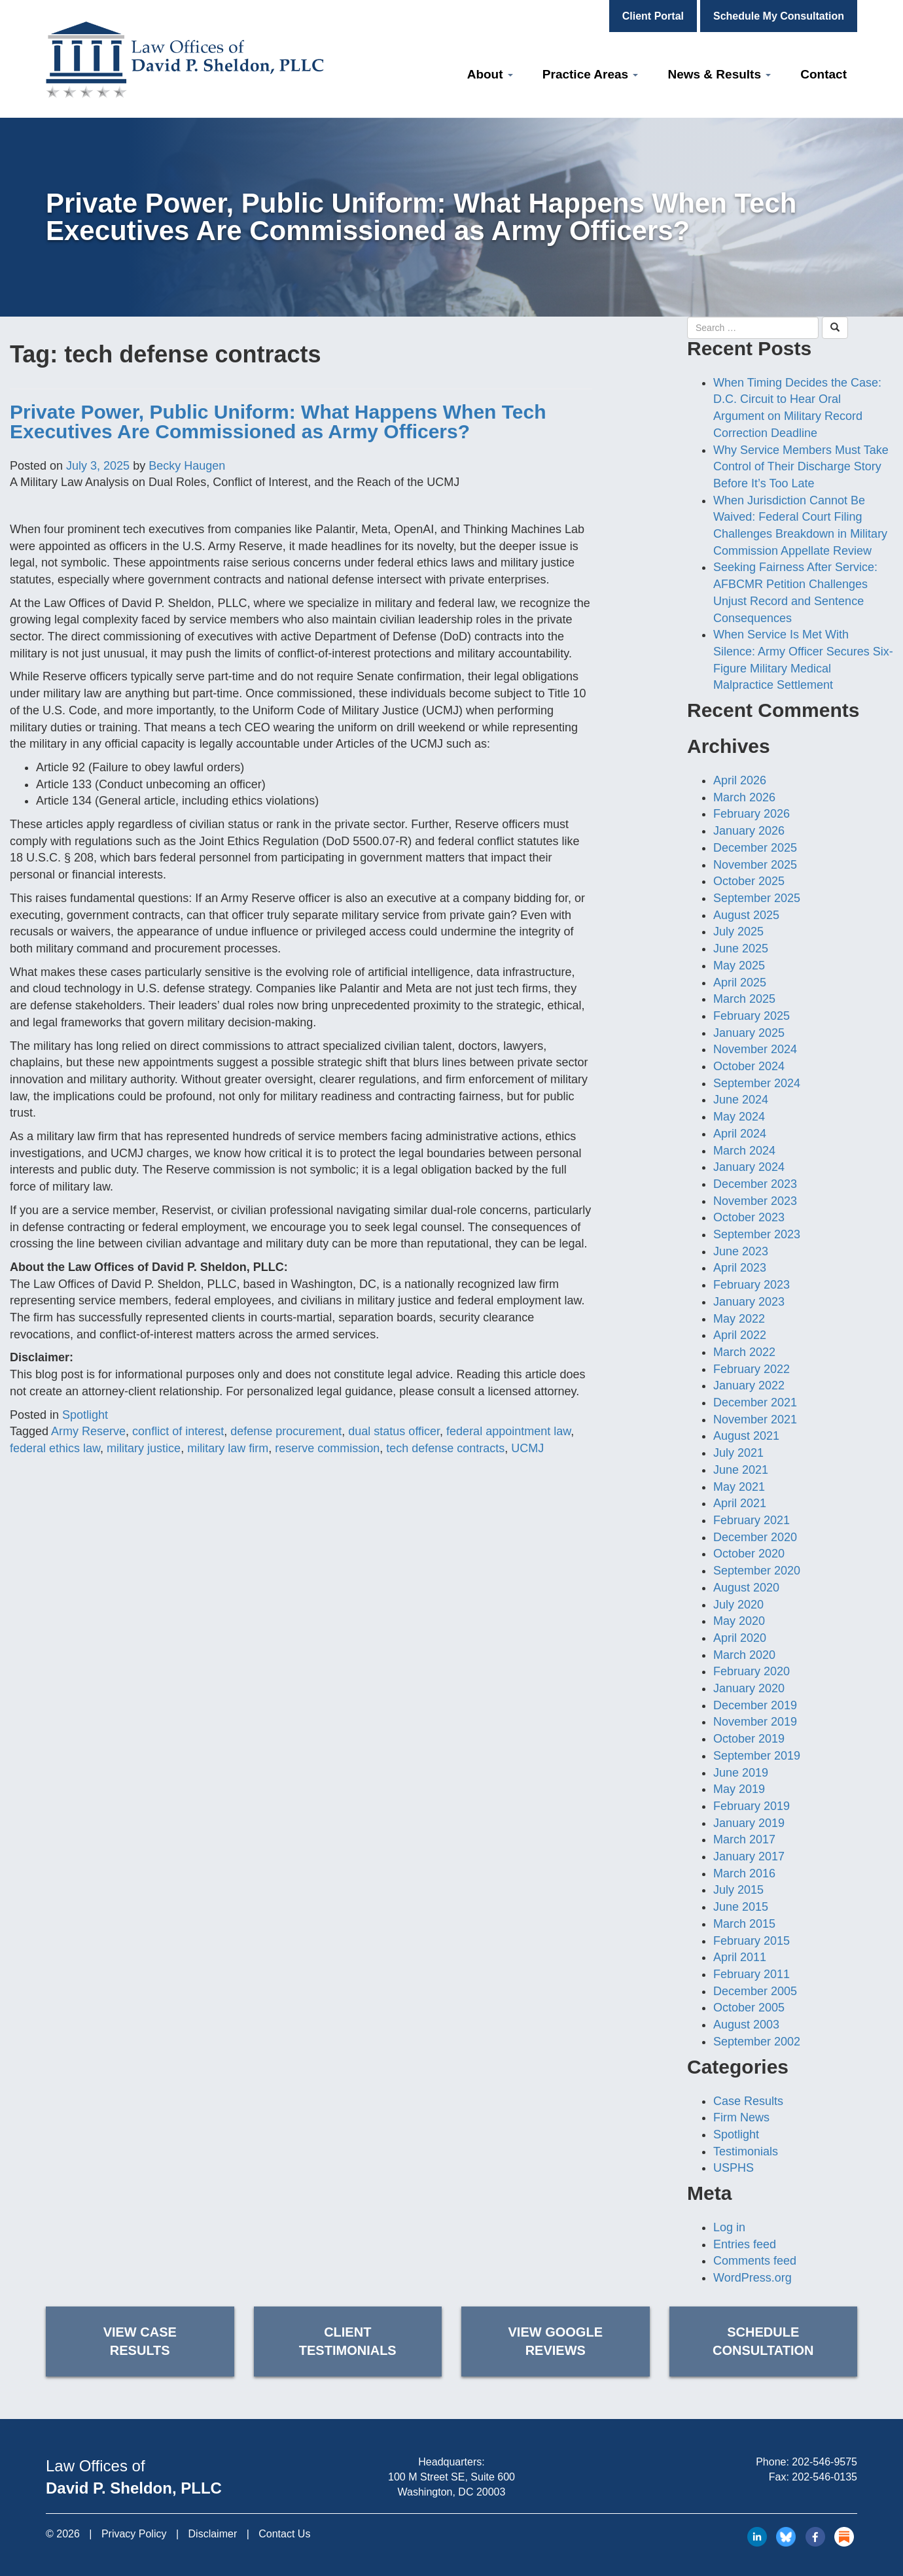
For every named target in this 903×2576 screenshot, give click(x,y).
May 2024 (739, 1116)
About (490, 74)
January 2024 (749, 1167)
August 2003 (746, 2024)
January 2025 (749, 1032)
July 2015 (738, 1889)
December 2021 (755, 1402)
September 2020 (756, 1570)
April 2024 (739, 1133)
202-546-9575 (824, 2461)
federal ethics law (55, 1448)
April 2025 (739, 982)
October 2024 (749, 1066)
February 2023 (751, 1284)
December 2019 (755, 1705)
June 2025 (740, 948)
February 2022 (751, 1369)
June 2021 (740, 1469)
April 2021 (739, 1503)
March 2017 (744, 1839)
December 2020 (755, 1537)
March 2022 (744, 1352)
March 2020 (744, 1655)
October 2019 (749, 1738)
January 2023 (749, 1301)
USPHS (733, 2167)
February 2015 (751, 1940)
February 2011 (751, 1974)
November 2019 (755, 1721)
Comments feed (754, 2260)
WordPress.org (752, 2277)
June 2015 (740, 1906)
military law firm (227, 1448)
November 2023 (755, 1201)
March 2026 (744, 797)
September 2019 (756, 1755)
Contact (823, 74)
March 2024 (744, 1150)
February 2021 (751, 1520)
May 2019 (739, 1789)
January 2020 (749, 1688)
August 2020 (746, 1587)
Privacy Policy (134, 2533)
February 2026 (751, 813)
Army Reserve (88, 1431)
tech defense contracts (445, 1448)
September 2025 (756, 898)
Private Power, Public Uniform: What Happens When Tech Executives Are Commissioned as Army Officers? (278, 421)
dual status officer (394, 1431)
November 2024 (755, 1049)
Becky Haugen (187, 465)
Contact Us (284, 2533)
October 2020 (749, 1553)
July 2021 (738, 1452)
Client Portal (653, 16)
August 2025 (746, 915)
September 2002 (756, 2041)
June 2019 (740, 1772)
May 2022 (739, 1318)
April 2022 (739, 1335)
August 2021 (746, 1435)
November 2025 (755, 864)
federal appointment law (508, 1431)
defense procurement (286, 1431)
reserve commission (327, 1448)
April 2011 (739, 1957)
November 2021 (755, 1419)
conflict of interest (178, 1431)
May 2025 (739, 965)
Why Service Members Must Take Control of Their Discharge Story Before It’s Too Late (801, 467)
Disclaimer (213, 2533)
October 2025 (749, 881)
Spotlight (85, 1414)
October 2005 (749, 2007)
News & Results (719, 74)
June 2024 (740, 1099)
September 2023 (756, 1234)
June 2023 (740, 1251)
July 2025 (738, 931)
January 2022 (749, 1385)
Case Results (748, 2101)
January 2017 (749, 1856)
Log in (729, 2227)
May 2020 (739, 1620)
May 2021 (739, 1486)
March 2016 (744, 1873)
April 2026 (739, 780)
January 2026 (749, 830)
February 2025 (751, 1015)
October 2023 (749, 1217)
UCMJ (527, 1448)
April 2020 (739, 1638)
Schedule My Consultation (778, 16)
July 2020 (738, 1604)
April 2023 (739, 1267)
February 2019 (751, 1806)
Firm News (741, 2117)
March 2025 (744, 998)
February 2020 (751, 1671)
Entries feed (744, 2244)
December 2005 (755, 1991)
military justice (144, 1448)
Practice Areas (590, 74)
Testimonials (745, 2151)
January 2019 (749, 1823)
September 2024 (756, 1083)
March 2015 (744, 1923)
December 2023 (755, 1184)
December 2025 (755, 847)
